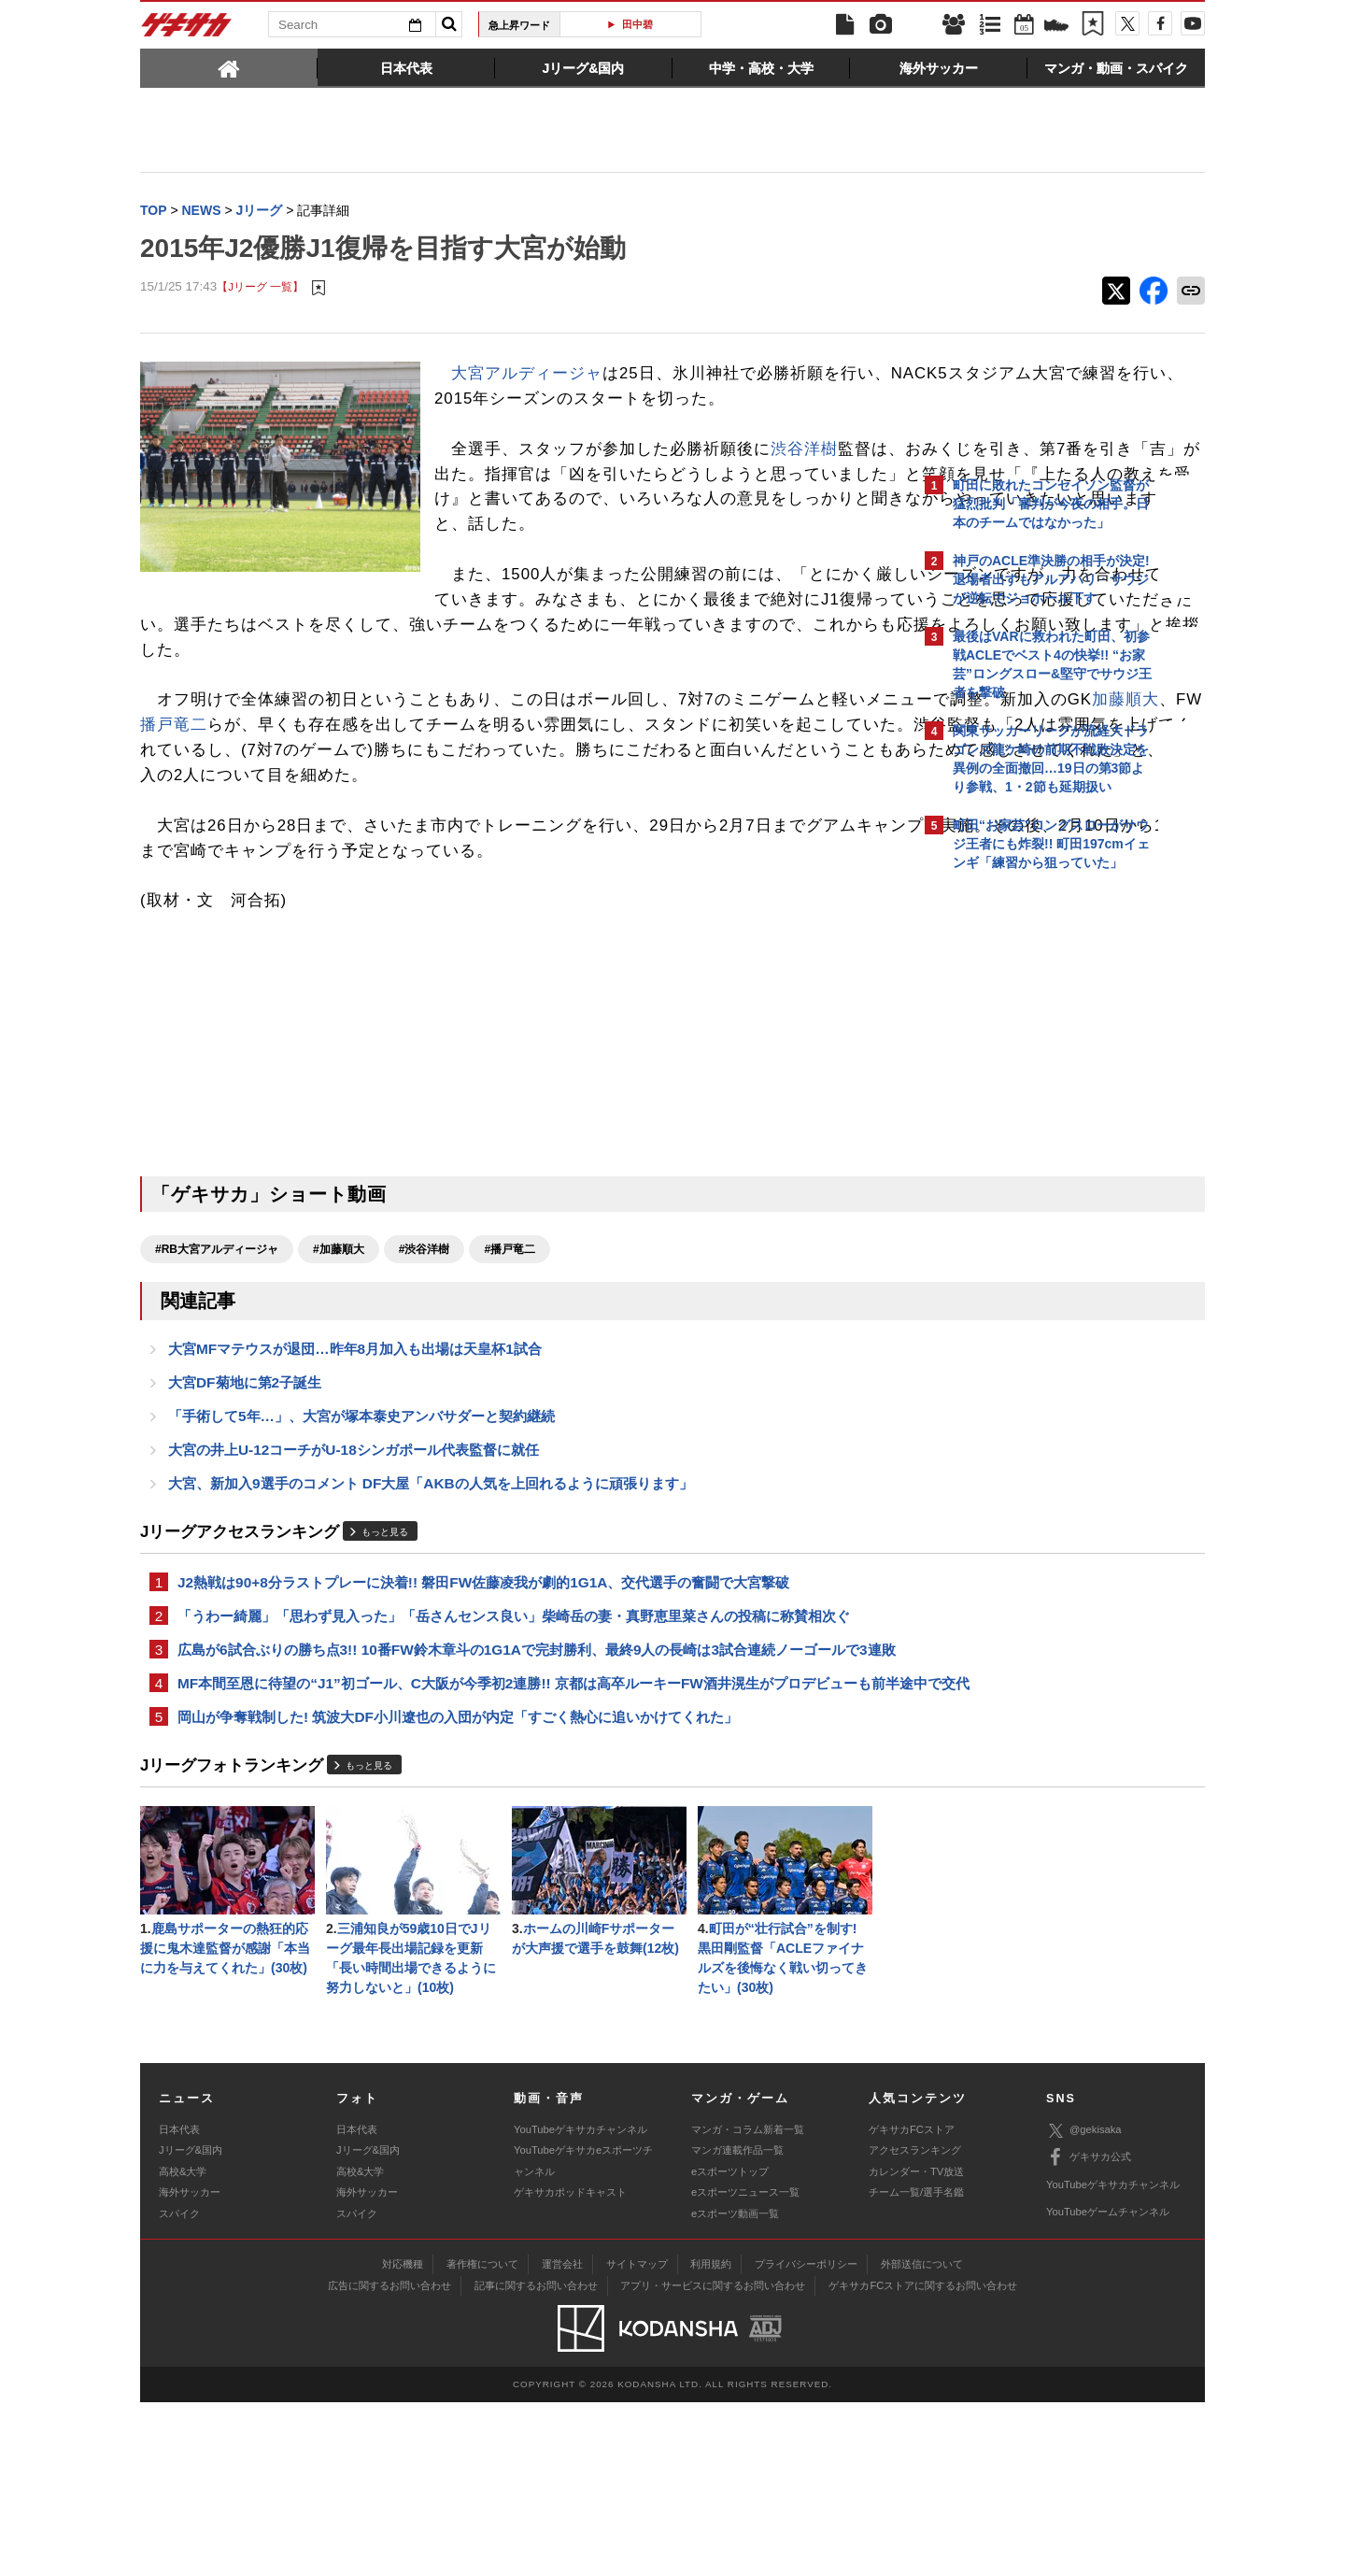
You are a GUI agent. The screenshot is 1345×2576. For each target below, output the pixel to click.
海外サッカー (189, 2365)
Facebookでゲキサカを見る (1030, 1202)
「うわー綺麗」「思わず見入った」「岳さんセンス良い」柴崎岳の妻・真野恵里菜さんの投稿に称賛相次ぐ (513, 1733)
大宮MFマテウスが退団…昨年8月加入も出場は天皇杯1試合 (355, 1454)
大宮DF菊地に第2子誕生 (244, 1490)
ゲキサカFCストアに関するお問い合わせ (922, 2459)
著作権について (482, 2437)
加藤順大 (399, 802)
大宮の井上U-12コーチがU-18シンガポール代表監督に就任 (353, 1561)
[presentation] (229, 67)
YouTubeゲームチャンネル (1107, 2385)
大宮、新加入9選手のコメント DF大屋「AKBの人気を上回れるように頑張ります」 (430, 1596)
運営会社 (562, 2437)
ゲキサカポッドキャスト (570, 2365)
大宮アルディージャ (526, 375)
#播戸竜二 (509, 1352)
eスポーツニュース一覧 (745, 2365)
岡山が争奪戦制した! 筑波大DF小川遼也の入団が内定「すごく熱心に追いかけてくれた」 (457, 1882)
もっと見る (384, 1645)
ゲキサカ (187, 30)
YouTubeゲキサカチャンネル (580, 2303)
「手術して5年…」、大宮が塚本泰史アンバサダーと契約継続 (361, 1525)
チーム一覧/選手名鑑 (916, 2365)
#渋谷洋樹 (424, 1352)
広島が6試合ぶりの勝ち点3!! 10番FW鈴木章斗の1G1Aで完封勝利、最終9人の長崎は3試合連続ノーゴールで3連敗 (522, 1779)
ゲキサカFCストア (912, 2303)
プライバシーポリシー (806, 2437)
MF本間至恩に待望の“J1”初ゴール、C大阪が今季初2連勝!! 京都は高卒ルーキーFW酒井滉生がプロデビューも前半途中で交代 (524, 1836)
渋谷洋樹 (804, 476)
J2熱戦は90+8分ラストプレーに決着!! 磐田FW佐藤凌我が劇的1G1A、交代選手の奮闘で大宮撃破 (483, 1697)
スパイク (179, 2386)
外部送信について (922, 2437)
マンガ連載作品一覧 (737, 2323)
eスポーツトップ (730, 2344)
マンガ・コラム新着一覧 (747, 2303)
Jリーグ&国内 (190, 2323)
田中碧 (637, 24)
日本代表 (179, 2303)
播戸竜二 (510, 802)
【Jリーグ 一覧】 (260, 289)
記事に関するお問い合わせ (536, 2459)
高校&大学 (182, 2344)
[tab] (229, 67)
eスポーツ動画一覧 (735, 2386)
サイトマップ (637, 2437)
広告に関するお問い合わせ (389, 2459)
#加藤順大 (338, 1352)
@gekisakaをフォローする (1028, 1163)
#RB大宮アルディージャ (216, 1352)
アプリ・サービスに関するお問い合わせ (712, 2459)
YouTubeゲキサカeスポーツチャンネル (583, 2334)
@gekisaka (1084, 2304)
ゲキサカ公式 (1088, 2331)
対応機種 (402, 2437)
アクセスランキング (915, 2323)
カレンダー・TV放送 (916, 2344)
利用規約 (710, 2437)
